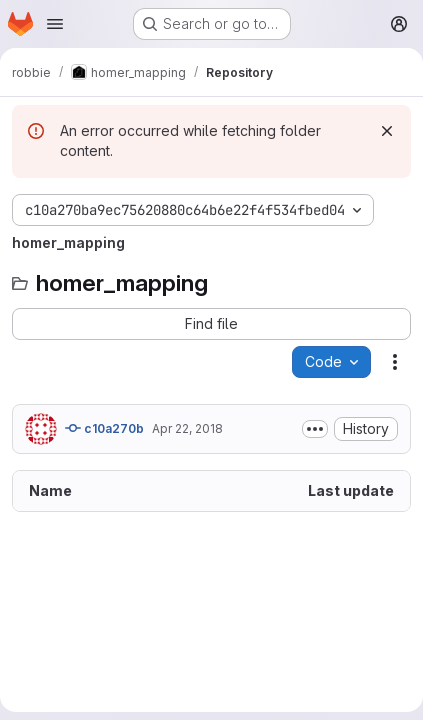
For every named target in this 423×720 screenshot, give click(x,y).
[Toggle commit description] (315, 429)
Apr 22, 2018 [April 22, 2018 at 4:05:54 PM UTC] (187, 428)
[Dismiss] (387, 131)
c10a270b (104, 428)
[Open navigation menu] (55, 24)
